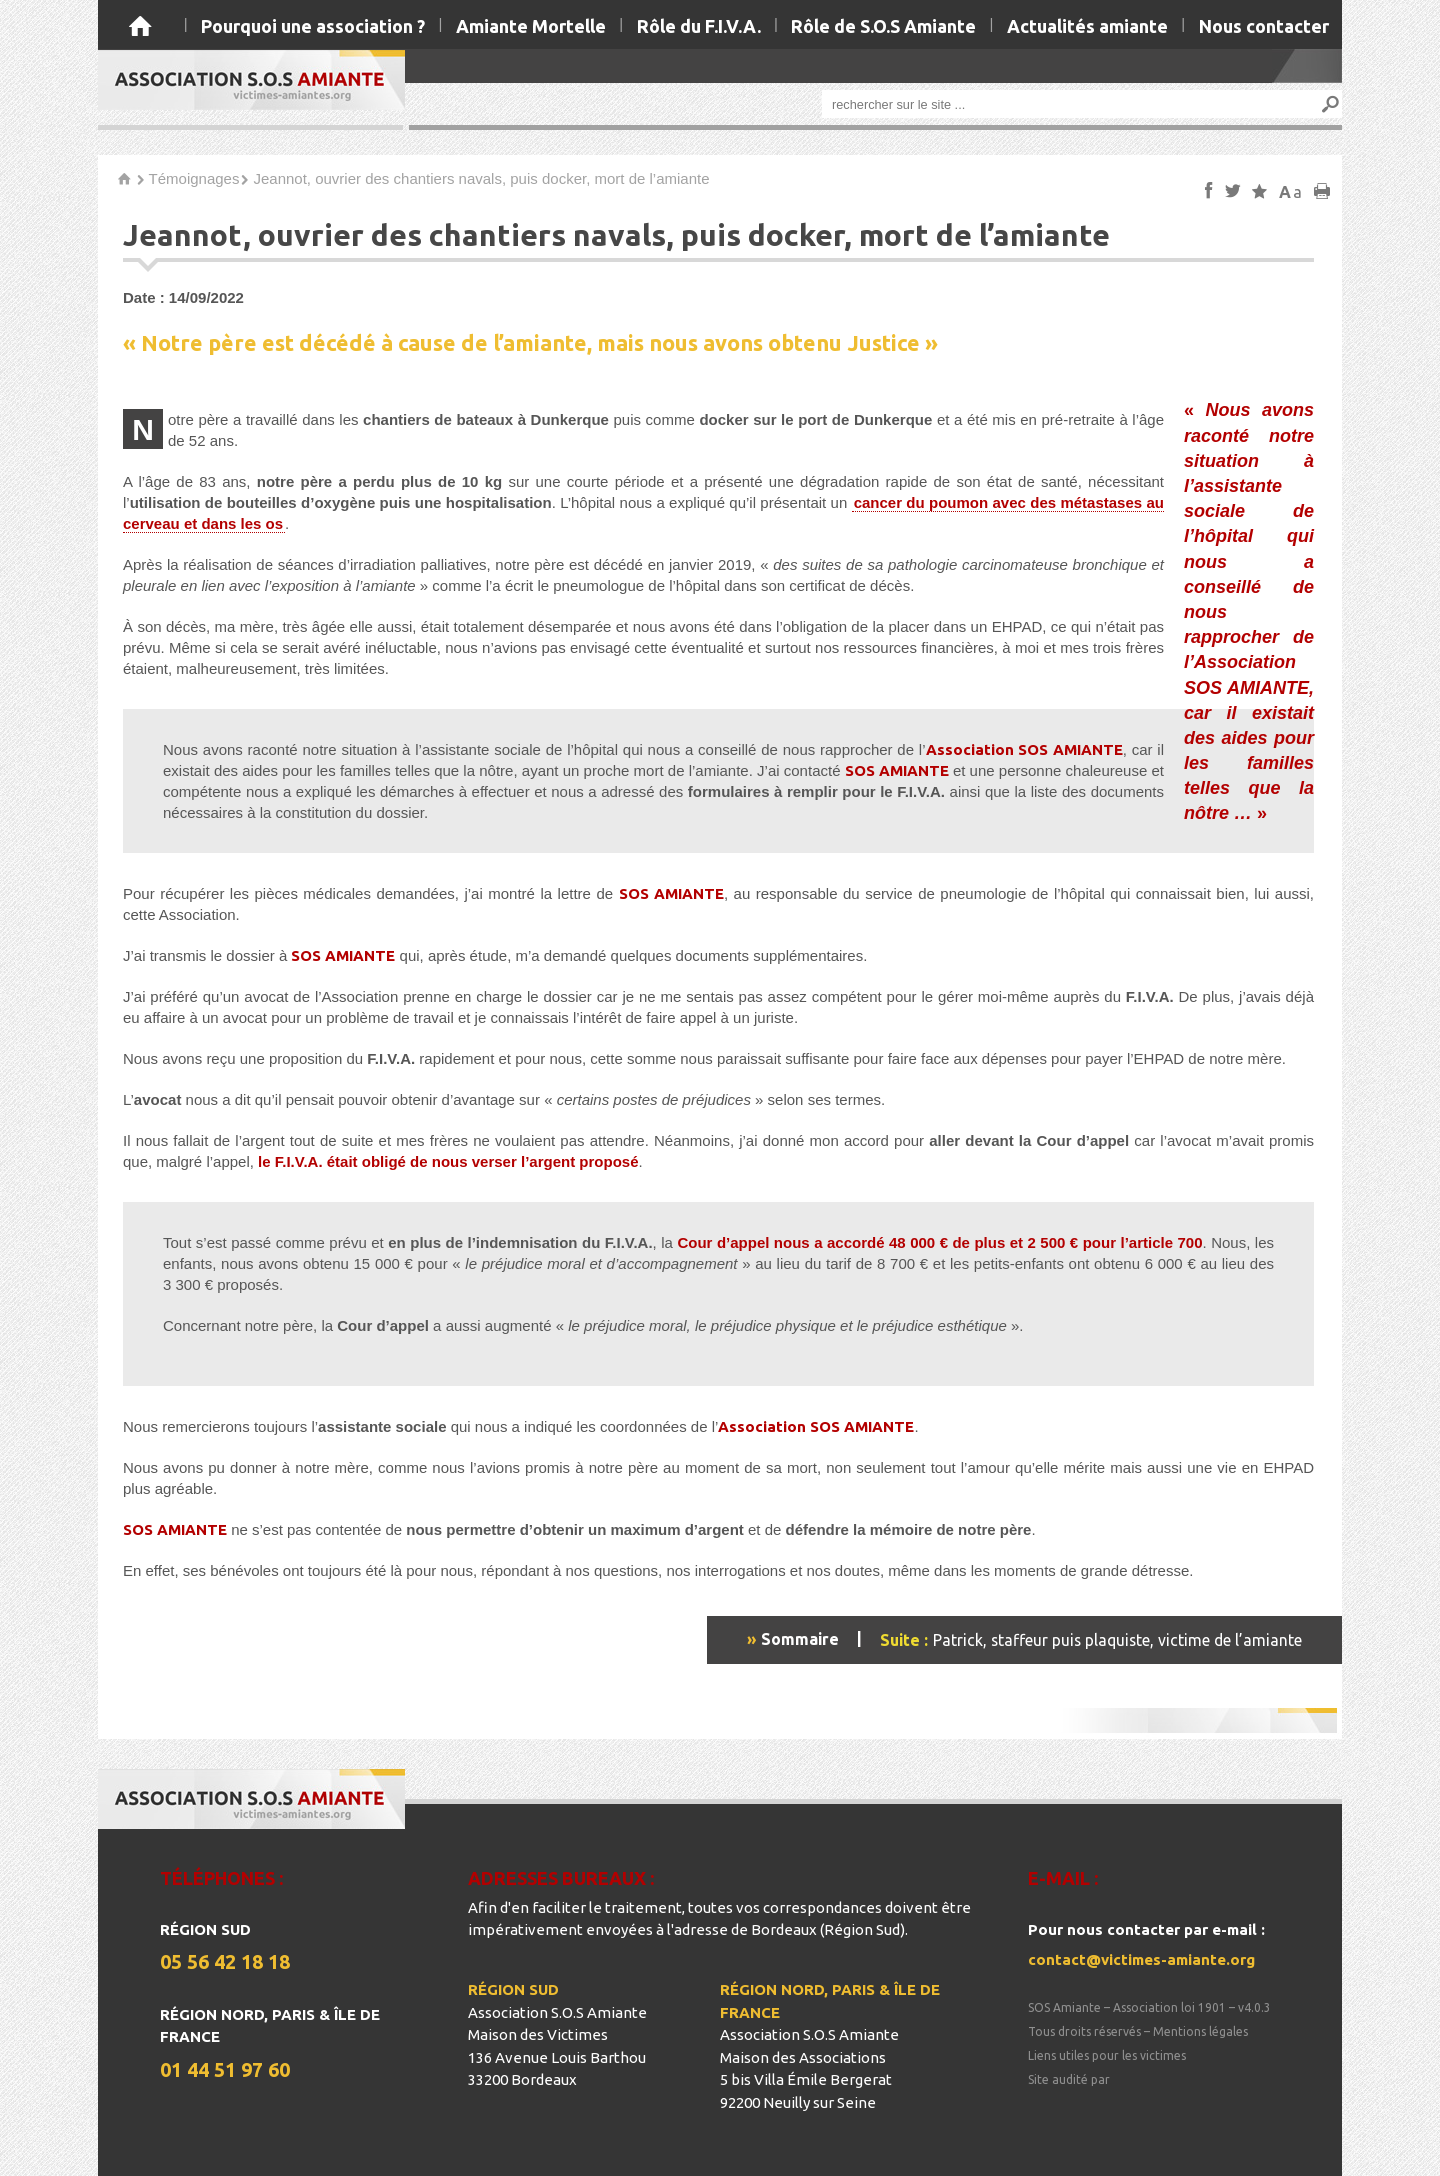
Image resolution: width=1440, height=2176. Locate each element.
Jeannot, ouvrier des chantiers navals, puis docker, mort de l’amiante (481, 178)
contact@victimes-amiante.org (1141, 1959)
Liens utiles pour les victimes (1107, 2055)
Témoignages (194, 178)
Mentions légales (1200, 2031)
